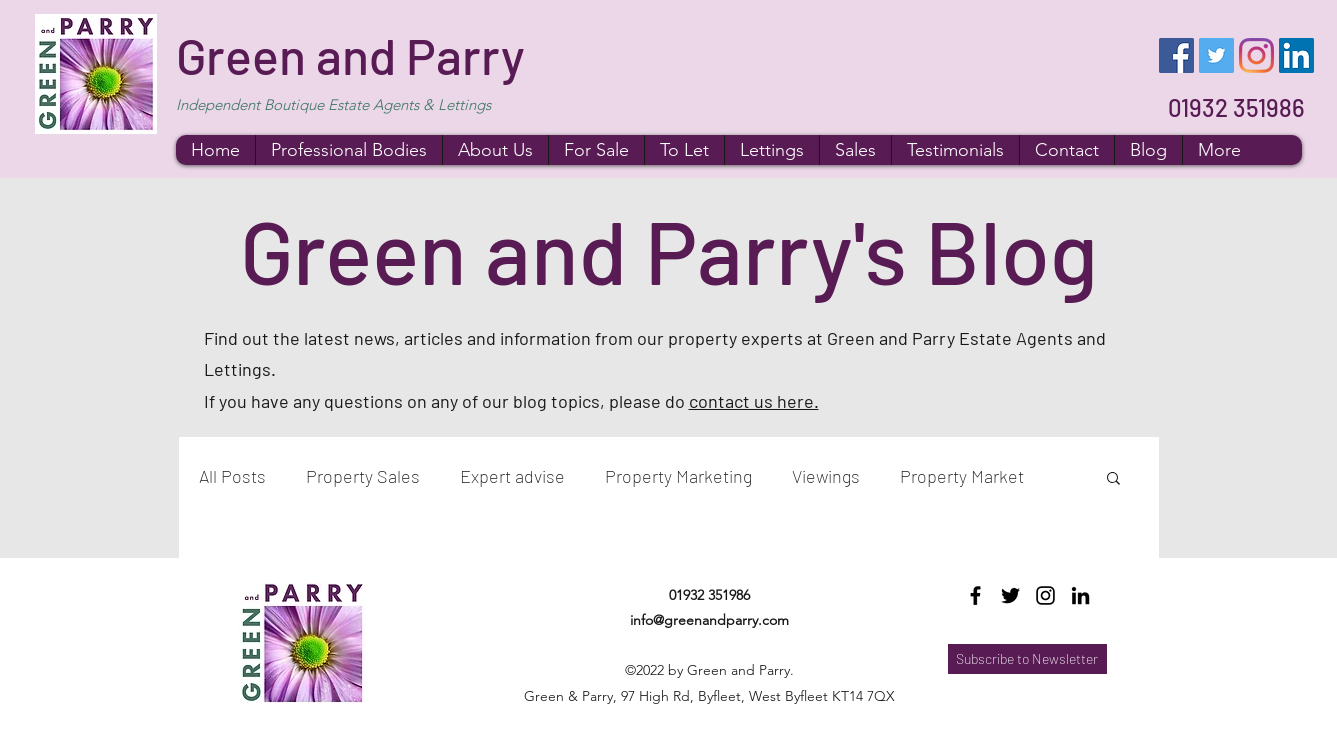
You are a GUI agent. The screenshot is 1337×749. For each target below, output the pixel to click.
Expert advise (512, 476)
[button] (1113, 479)
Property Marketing (678, 476)
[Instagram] (1256, 55)
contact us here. (754, 401)
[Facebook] (1176, 55)
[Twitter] (1216, 55)
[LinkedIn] (1296, 55)
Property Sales (363, 476)
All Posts (232, 476)
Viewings (826, 476)
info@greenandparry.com (709, 620)
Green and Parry (350, 55)
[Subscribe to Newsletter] (1027, 659)
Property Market (962, 476)
